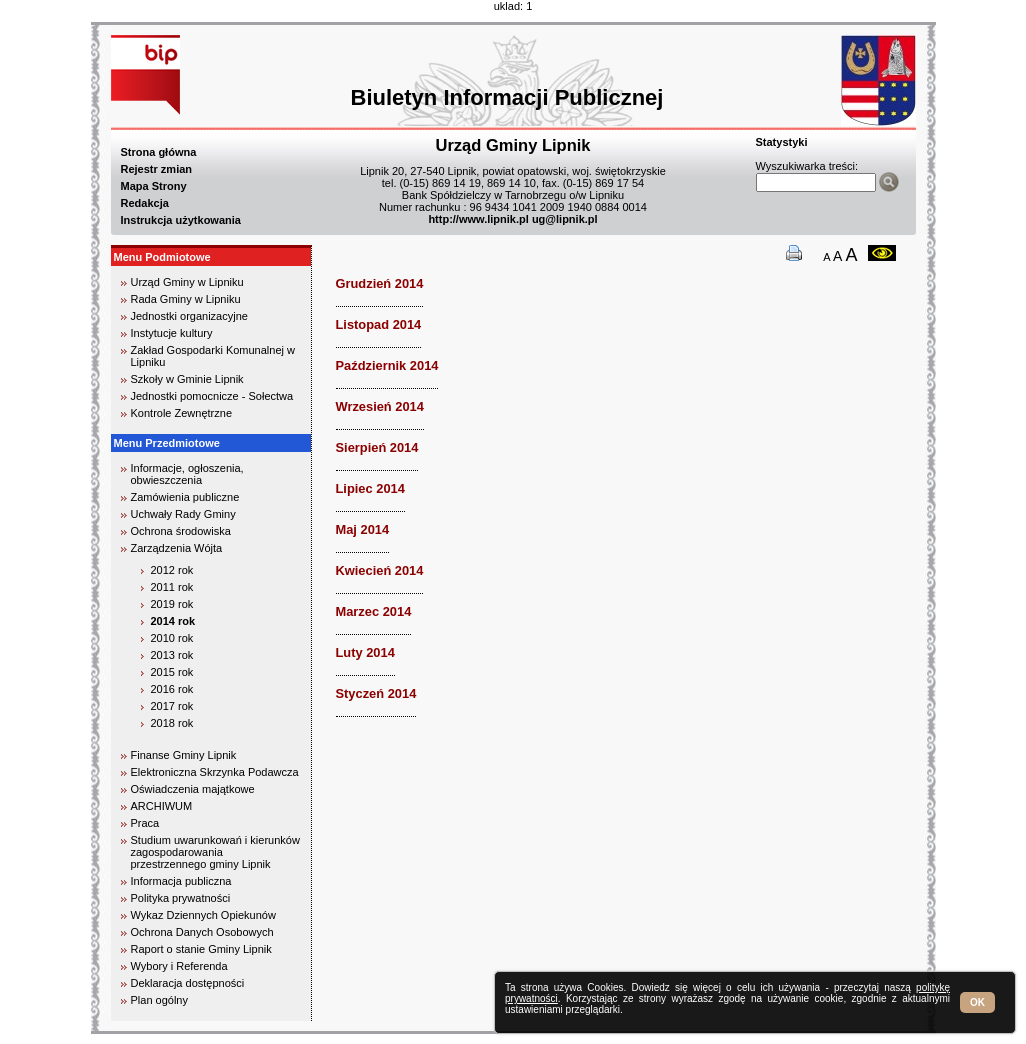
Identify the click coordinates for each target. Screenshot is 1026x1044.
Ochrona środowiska (181, 531)
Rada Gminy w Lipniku (186, 299)
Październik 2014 (387, 365)
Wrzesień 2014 (380, 406)
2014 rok (173, 621)
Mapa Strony (154, 186)
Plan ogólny (160, 1000)
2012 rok (172, 570)
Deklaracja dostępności (188, 983)
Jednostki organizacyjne (189, 316)
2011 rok (172, 587)
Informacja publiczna (181, 881)
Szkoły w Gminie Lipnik (187, 379)
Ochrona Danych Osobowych (202, 932)
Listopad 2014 (379, 324)
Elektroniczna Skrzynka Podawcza (215, 772)
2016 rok (172, 689)
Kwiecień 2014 (380, 570)
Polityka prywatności (181, 898)
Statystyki (782, 142)
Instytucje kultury (172, 333)
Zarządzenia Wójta (177, 548)
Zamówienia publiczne (185, 497)
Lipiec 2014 (370, 488)
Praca (145, 823)
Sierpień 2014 (377, 447)
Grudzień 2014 (380, 283)
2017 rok (172, 706)
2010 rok (172, 638)
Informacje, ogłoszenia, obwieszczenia (187, 474)
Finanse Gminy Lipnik (184, 755)
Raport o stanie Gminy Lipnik (201, 949)
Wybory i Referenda (179, 966)
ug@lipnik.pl (565, 219)
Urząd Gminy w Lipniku (187, 282)
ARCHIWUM (162, 806)
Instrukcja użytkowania (181, 220)
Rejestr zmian (157, 169)
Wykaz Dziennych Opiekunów (203, 915)
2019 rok (172, 604)
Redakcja (145, 203)
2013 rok (172, 655)
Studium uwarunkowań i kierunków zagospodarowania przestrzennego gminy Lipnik (215, 852)
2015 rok (172, 672)
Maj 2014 (363, 529)
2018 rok (172, 723)
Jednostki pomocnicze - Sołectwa (212, 396)
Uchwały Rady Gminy (183, 514)
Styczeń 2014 (376, 693)
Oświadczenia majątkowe (193, 789)
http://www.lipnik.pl (478, 219)
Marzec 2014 (374, 611)
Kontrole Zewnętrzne (182, 413)
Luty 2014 (365, 652)
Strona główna (159, 152)
